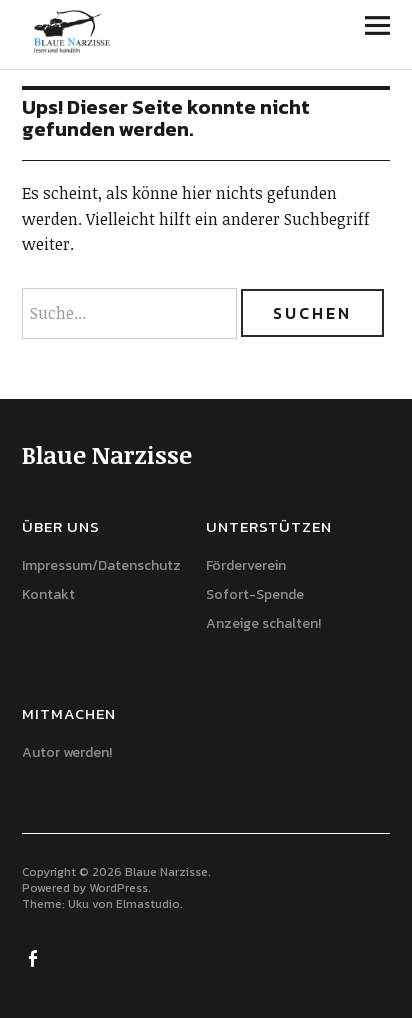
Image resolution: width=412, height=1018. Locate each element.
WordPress (118, 888)
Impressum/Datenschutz (101, 565)
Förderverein (246, 565)
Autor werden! (67, 752)
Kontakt (48, 594)
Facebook (35, 957)
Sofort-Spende (255, 594)
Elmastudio (148, 904)
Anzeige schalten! (263, 623)
